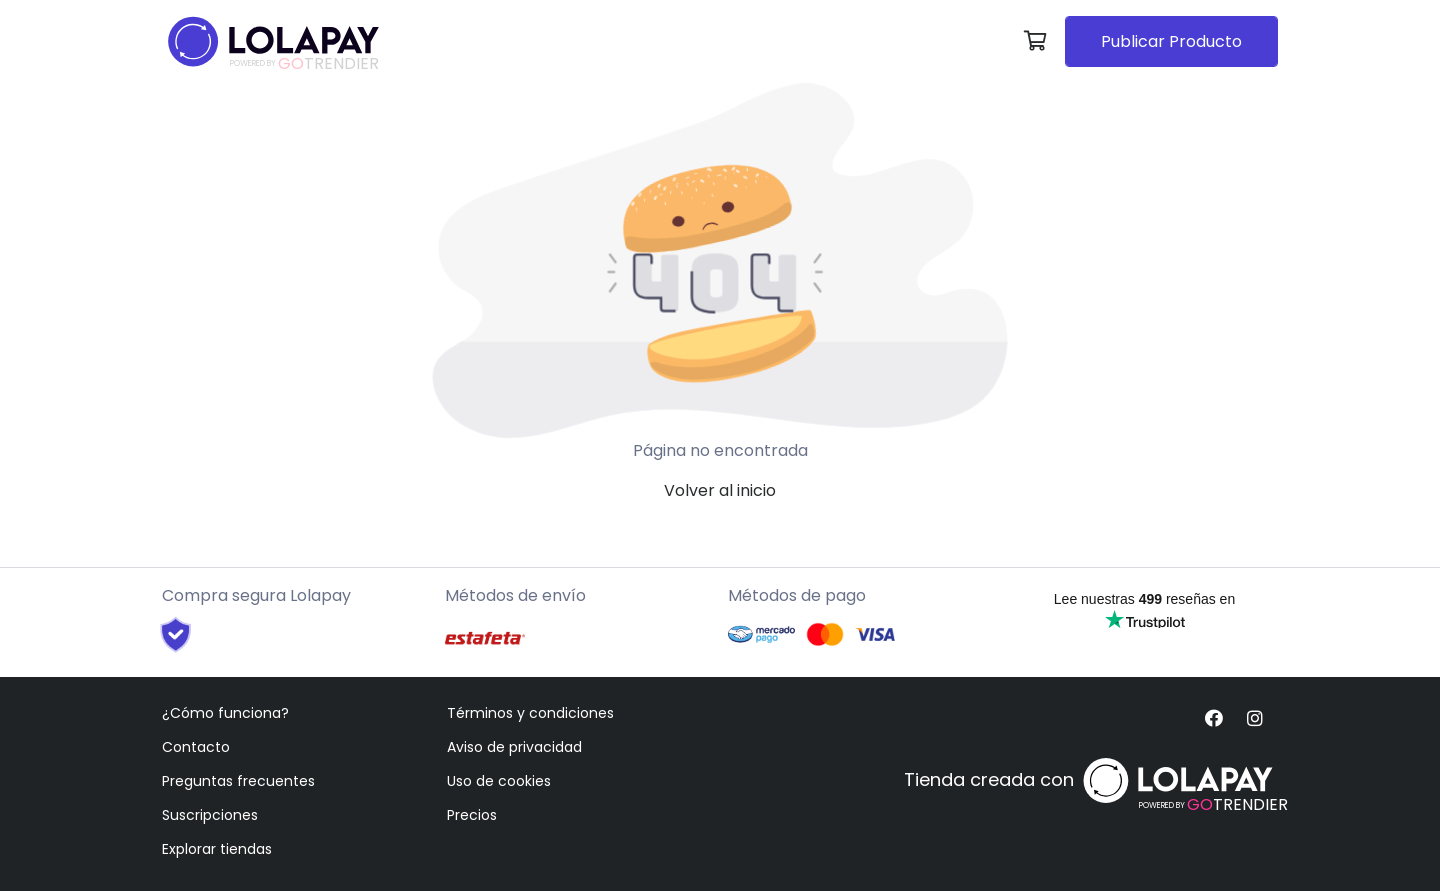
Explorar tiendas (217, 849)
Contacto (196, 747)
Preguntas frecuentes (238, 781)
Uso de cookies (499, 781)
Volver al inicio (720, 490)
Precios (472, 815)
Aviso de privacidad (514, 747)
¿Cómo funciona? (225, 713)
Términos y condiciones (530, 713)
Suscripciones (210, 815)
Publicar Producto (1171, 41)
